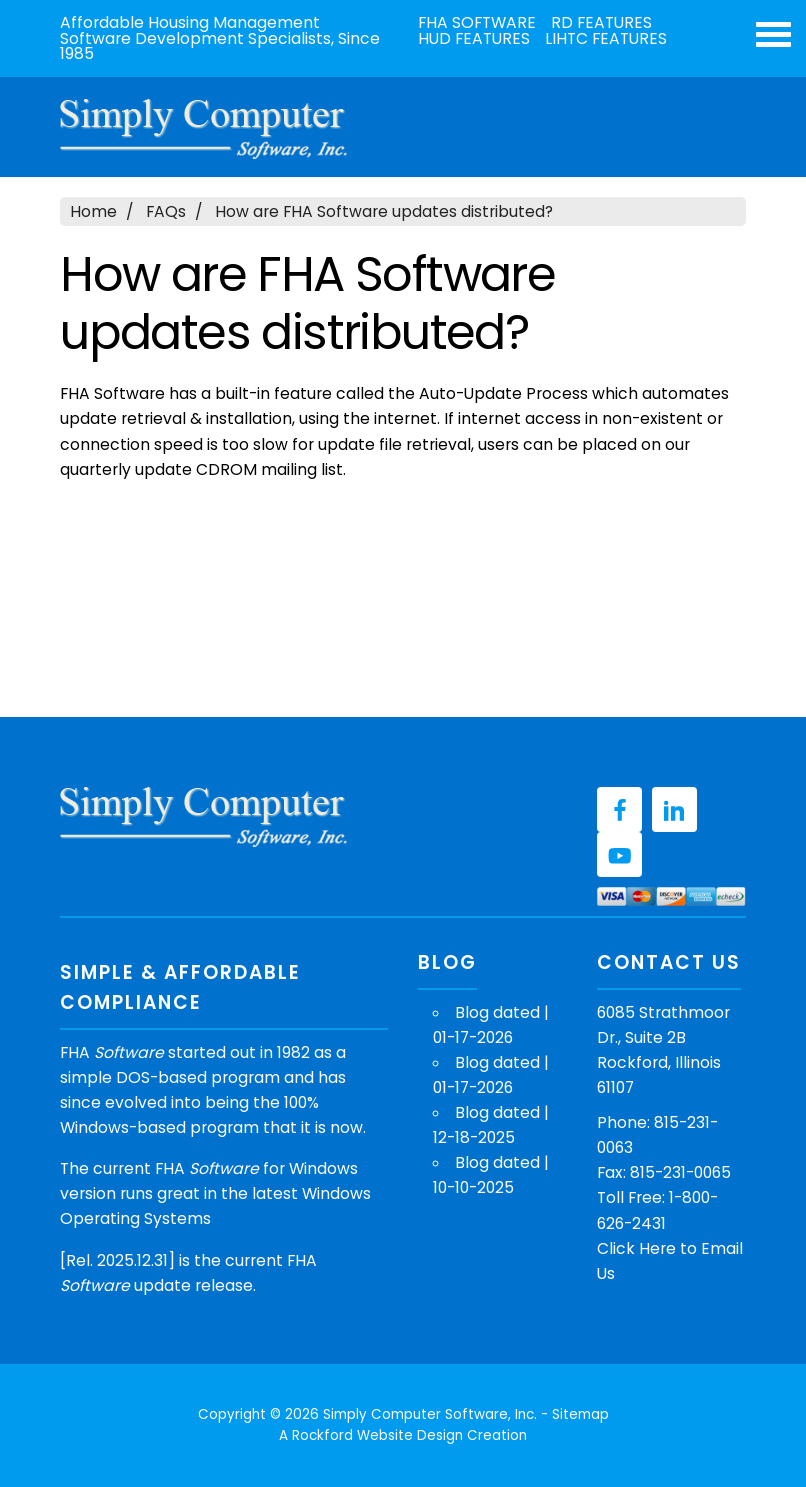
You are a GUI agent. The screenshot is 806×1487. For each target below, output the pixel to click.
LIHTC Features (606, 39)
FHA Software (477, 23)
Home (93, 211)
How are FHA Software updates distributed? (384, 211)
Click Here (636, 1248)
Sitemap (580, 1414)
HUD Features (474, 39)
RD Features (601, 23)
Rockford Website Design (377, 1435)
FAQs (166, 211)
